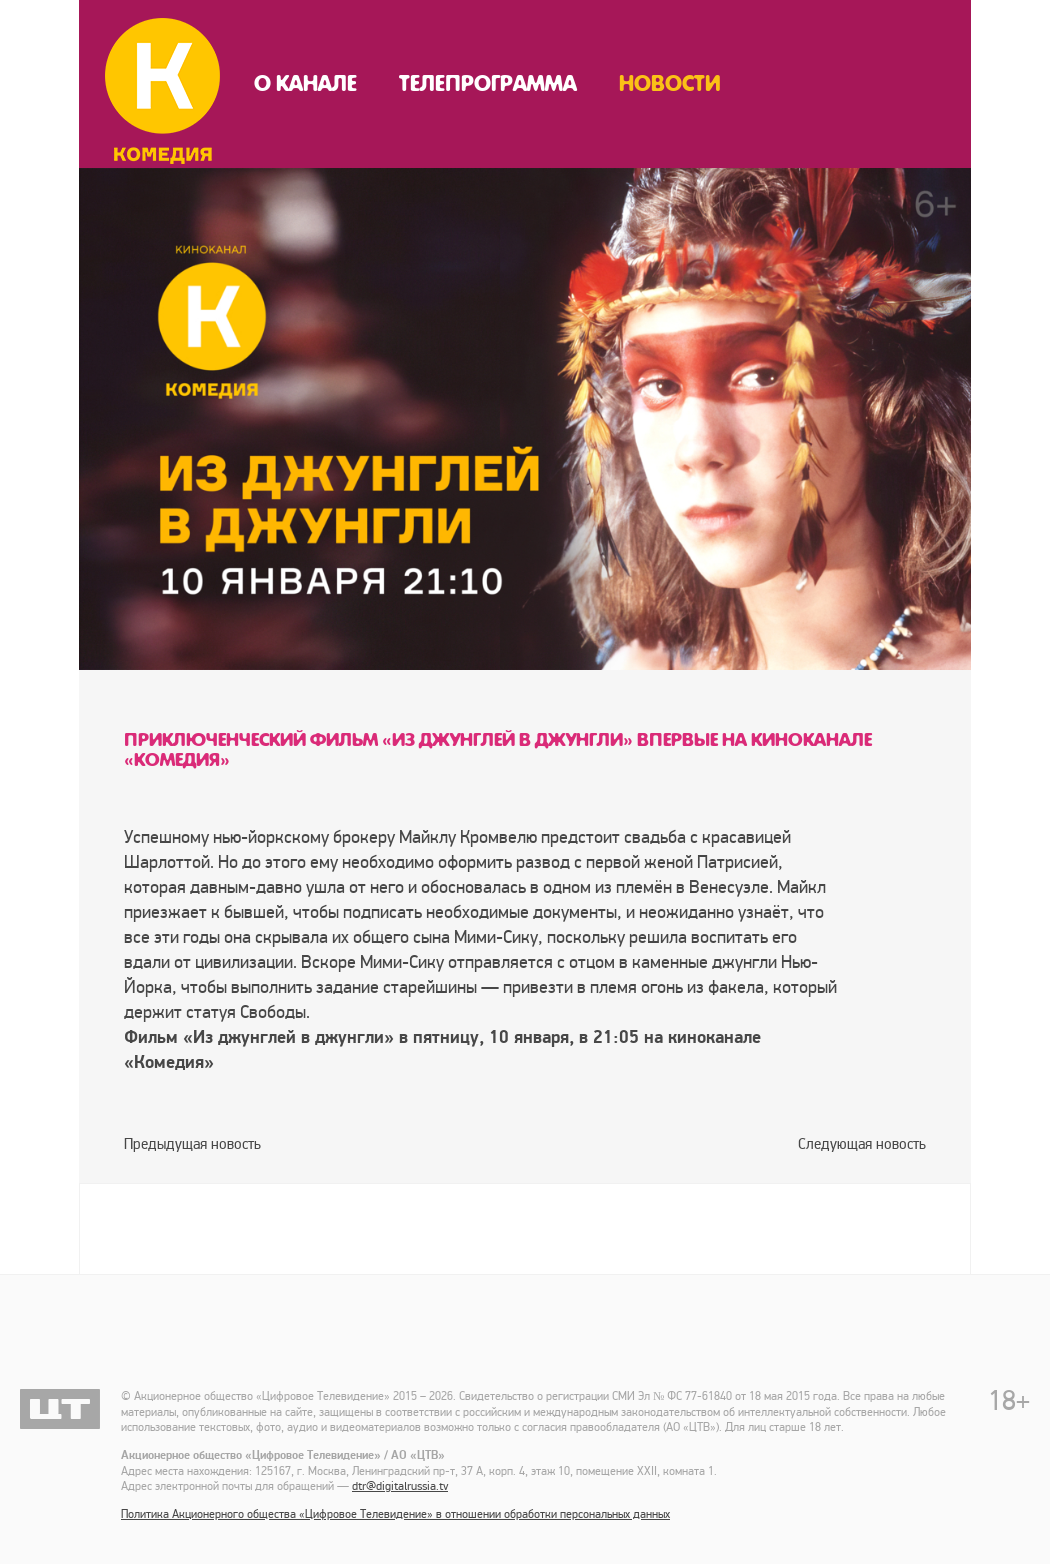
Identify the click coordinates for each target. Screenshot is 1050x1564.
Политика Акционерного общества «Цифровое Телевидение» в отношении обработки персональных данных (395, 1514)
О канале (305, 84)
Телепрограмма (488, 84)
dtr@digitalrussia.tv (400, 1486)
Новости (670, 84)
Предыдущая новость (192, 1144)
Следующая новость (862, 1144)
